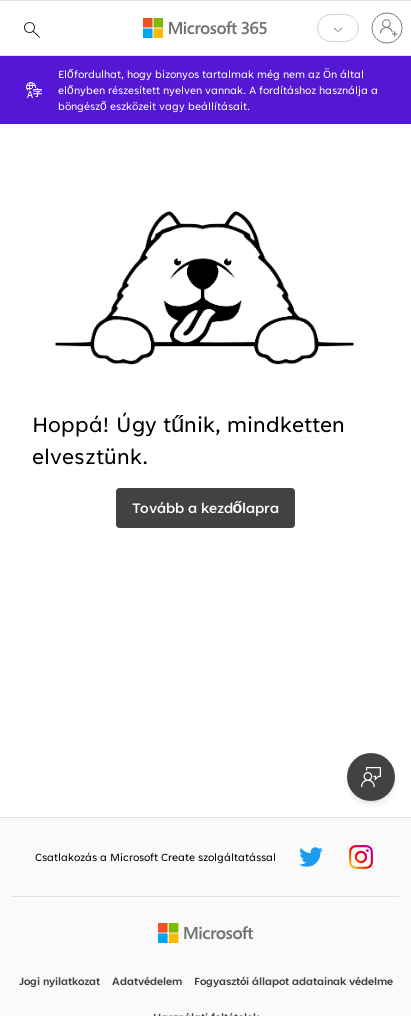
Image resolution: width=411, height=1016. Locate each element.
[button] (338, 28)
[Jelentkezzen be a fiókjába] (387, 28)
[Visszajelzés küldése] (371, 777)
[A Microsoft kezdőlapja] (205, 933)
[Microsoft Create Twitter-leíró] (311, 857)
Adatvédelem (147, 981)
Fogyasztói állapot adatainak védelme (293, 981)
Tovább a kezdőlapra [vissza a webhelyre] (206, 507)
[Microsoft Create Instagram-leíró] (361, 857)
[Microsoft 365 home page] (205, 28)
